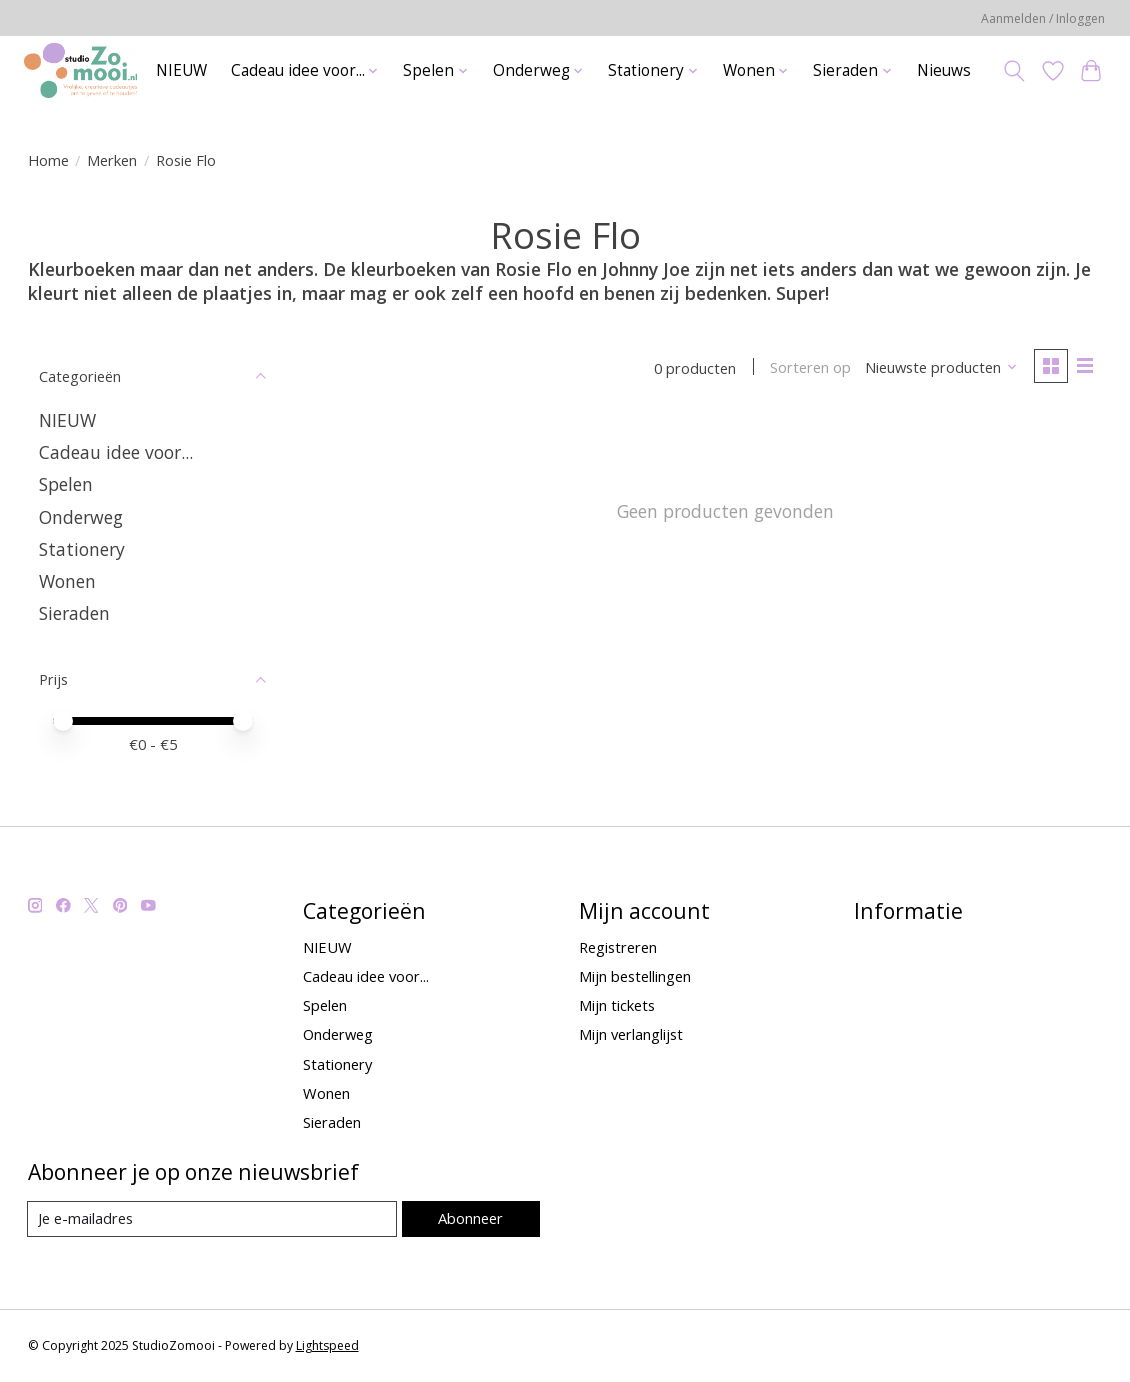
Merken (112, 160)
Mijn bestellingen (635, 976)
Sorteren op (810, 368)
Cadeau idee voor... (116, 452)
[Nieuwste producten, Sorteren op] (940, 368)
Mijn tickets (617, 1005)
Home (48, 160)
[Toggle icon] (1013, 71)
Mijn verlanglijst (631, 1034)
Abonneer (470, 1218)
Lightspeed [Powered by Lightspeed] (327, 1345)
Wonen (67, 581)
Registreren (618, 947)
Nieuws (944, 70)
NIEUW (181, 70)
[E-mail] (212, 1219)
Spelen (66, 484)
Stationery (82, 549)
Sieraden (74, 613)
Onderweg (81, 517)
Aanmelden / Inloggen (1043, 18)
